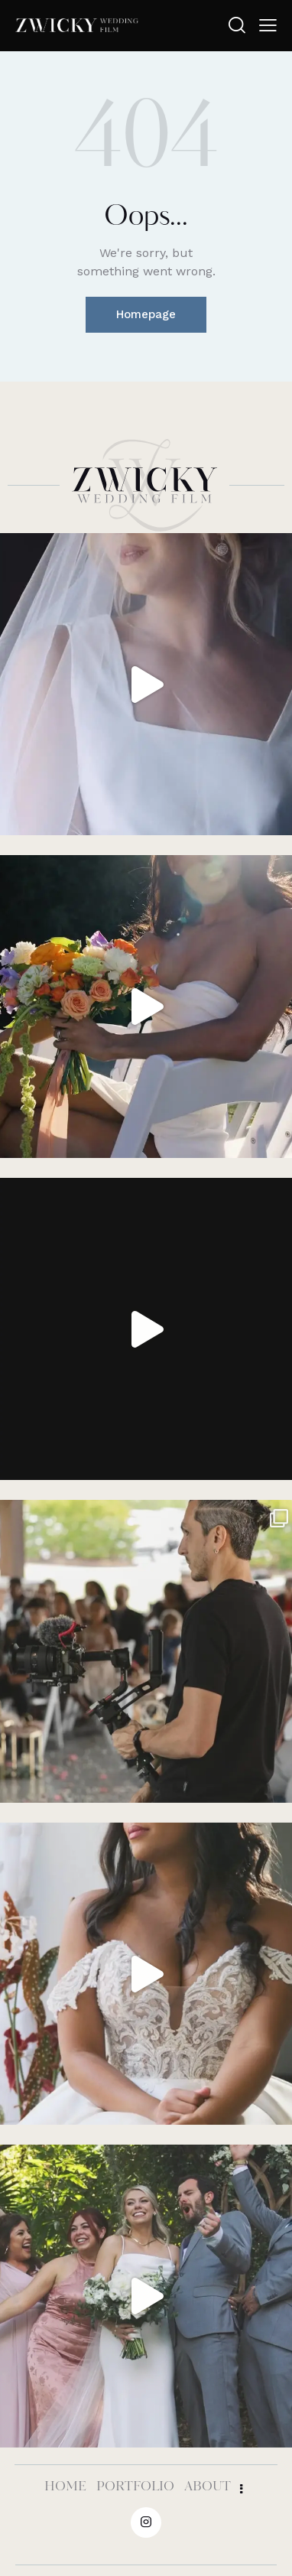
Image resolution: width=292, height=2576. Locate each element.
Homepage (146, 314)
